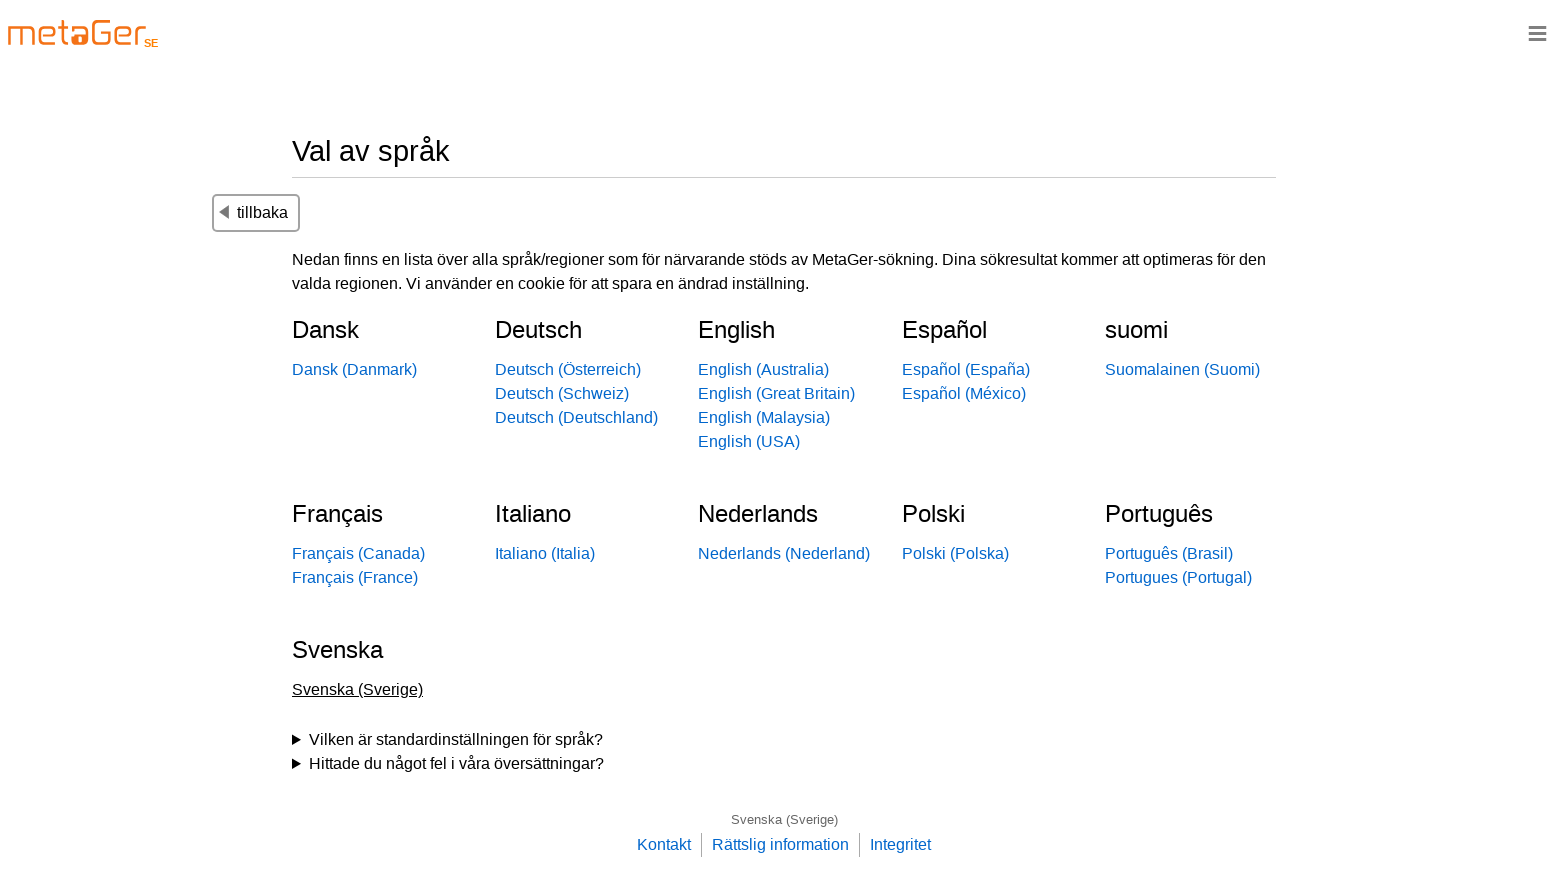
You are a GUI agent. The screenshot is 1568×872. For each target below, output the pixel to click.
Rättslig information (780, 844)
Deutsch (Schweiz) (562, 393)
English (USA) (749, 441)
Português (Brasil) (1169, 553)
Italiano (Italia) (545, 553)
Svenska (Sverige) (784, 819)
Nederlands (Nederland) (784, 553)
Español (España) (966, 369)
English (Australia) (763, 369)
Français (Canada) (358, 553)
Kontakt (664, 844)
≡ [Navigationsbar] (1537, 32)
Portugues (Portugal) (1178, 577)
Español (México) (964, 393)
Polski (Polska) (955, 553)
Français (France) (355, 577)
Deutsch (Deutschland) (576, 417)
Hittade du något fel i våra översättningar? (456, 763)
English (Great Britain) (776, 393)
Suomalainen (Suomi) (1182, 369)
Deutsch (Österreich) (568, 369)
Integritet (900, 844)
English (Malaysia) (764, 417)
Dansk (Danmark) (354, 369)
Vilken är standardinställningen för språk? (456, 739)
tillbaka (253, 212)
